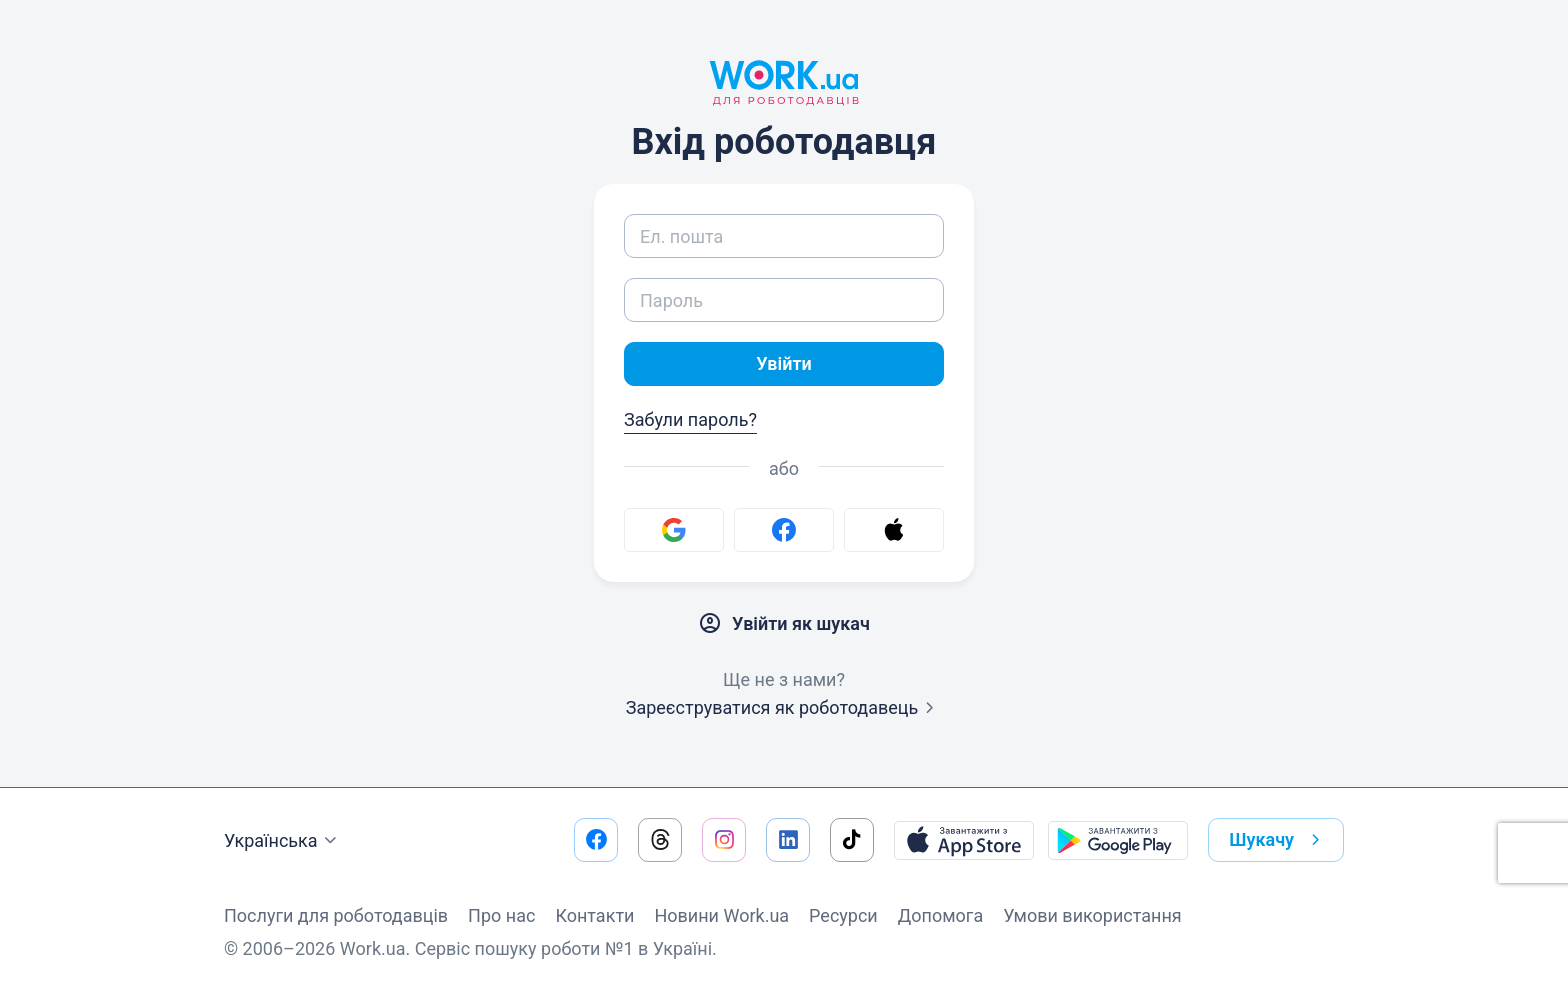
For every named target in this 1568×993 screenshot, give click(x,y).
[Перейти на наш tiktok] (852, 840)
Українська (283, 841)
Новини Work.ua (721, 915)
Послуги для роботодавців (336, 915)
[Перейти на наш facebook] (596, 840)
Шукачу (1278, 840)
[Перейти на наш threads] (660, 840)
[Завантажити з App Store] (964, 840)
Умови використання (1092, 915)
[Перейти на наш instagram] (724, 840)
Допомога (940, 915)
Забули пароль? (690, 419)
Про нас (501, 915)
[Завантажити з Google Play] (1118, 840)
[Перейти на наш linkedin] (788, 840)
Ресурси (843, 915)
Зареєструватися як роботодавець (784, 707)
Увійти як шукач (784, 624)
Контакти (594, 915)
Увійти (784, 363)
